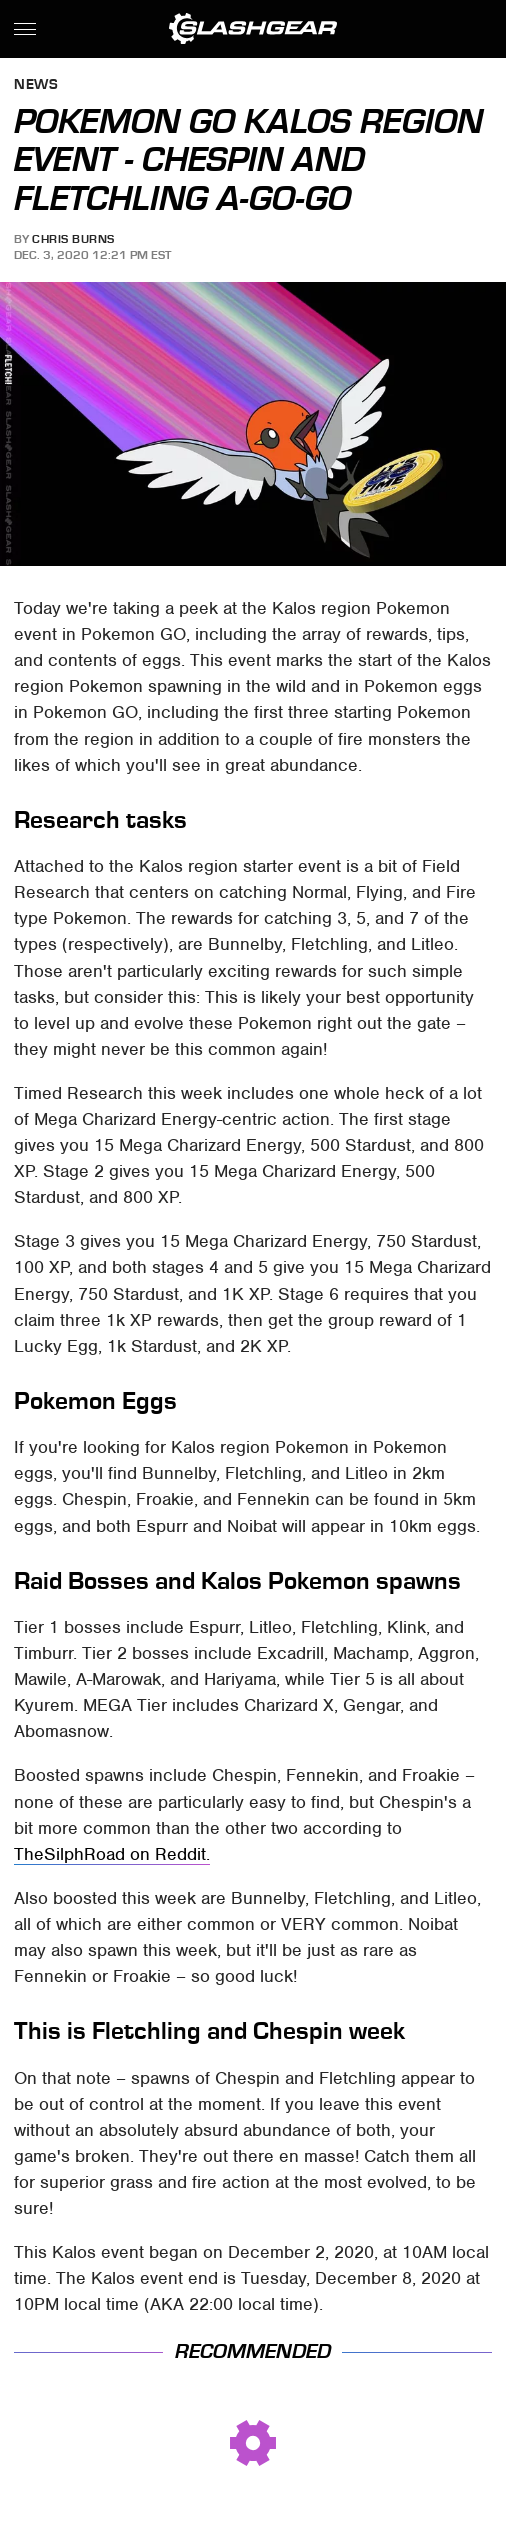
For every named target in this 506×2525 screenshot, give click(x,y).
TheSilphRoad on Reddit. (112, 1854)
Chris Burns (73, 239)
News (36, 85)
